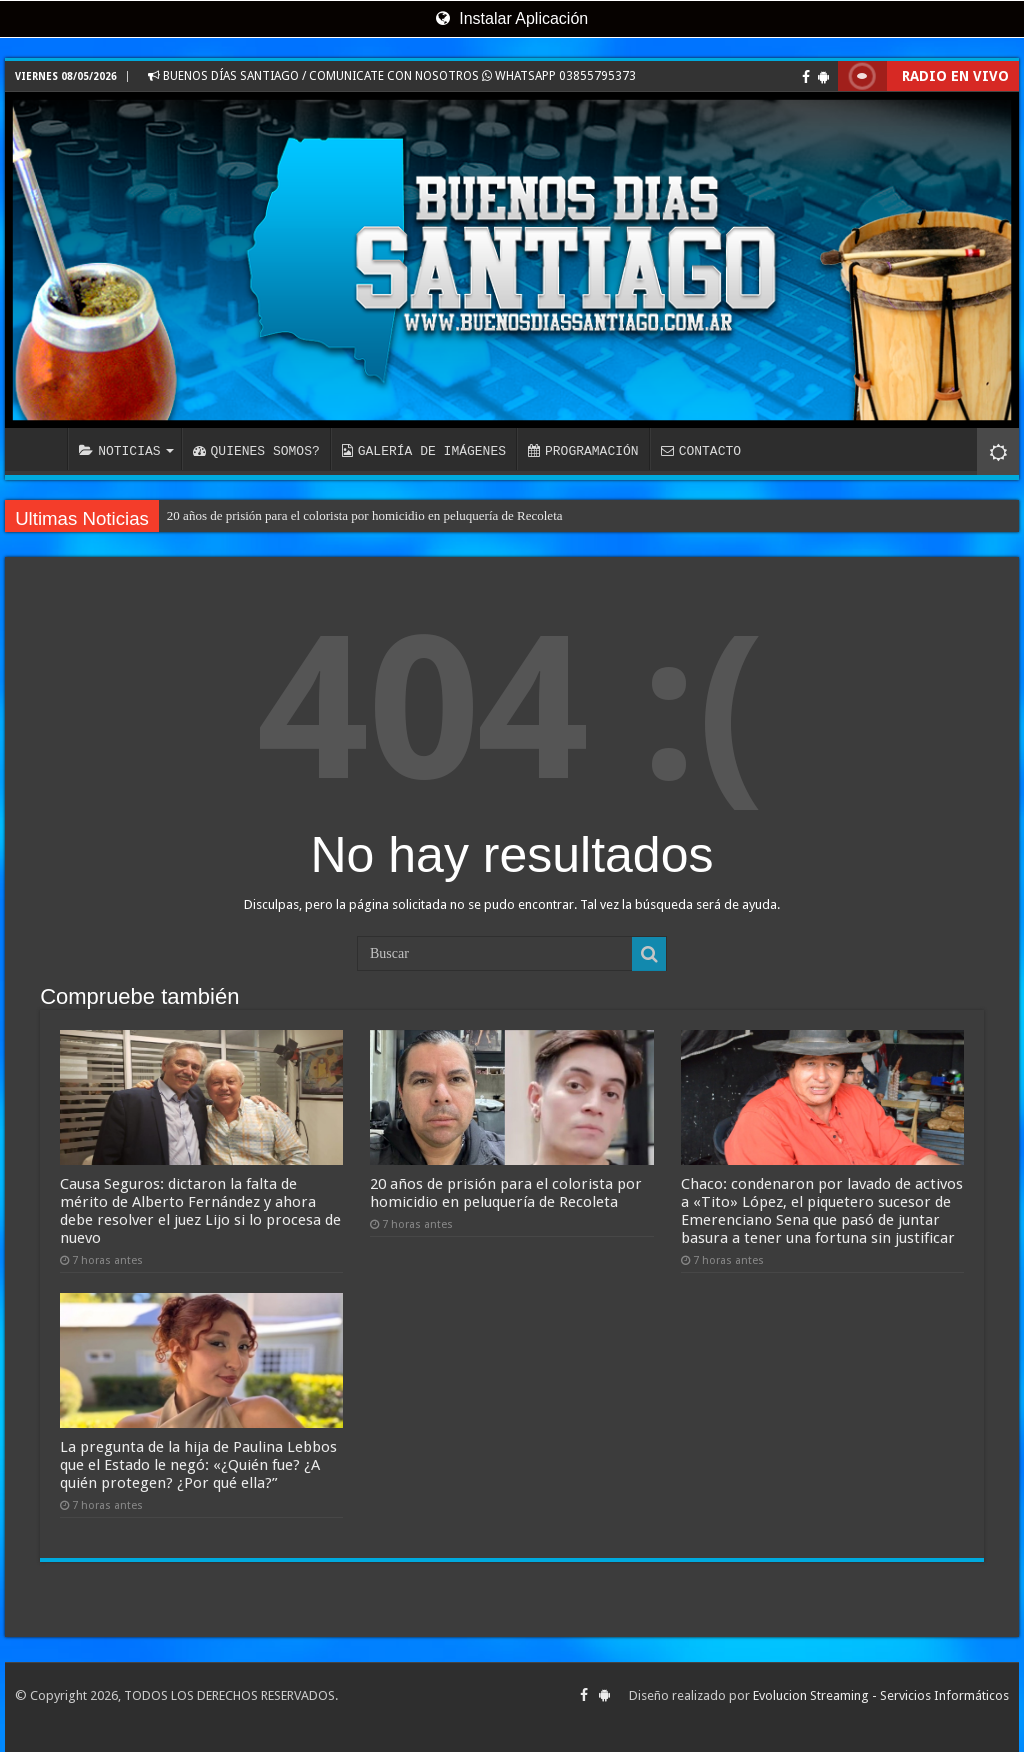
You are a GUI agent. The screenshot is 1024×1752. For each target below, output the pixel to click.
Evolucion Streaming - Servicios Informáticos (881, 1695)
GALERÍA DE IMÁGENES (424, 451)
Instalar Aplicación (512, 18)
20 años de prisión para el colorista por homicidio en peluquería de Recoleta (365, 515)
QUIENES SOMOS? (256, 451)
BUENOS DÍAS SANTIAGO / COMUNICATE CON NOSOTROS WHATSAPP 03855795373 (392, 76)
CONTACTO (701, 451)
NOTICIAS (119, 451)
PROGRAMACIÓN (583, 451)
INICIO (41, 449)
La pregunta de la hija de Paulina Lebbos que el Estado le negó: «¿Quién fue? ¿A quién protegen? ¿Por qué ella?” (198, 1465)
